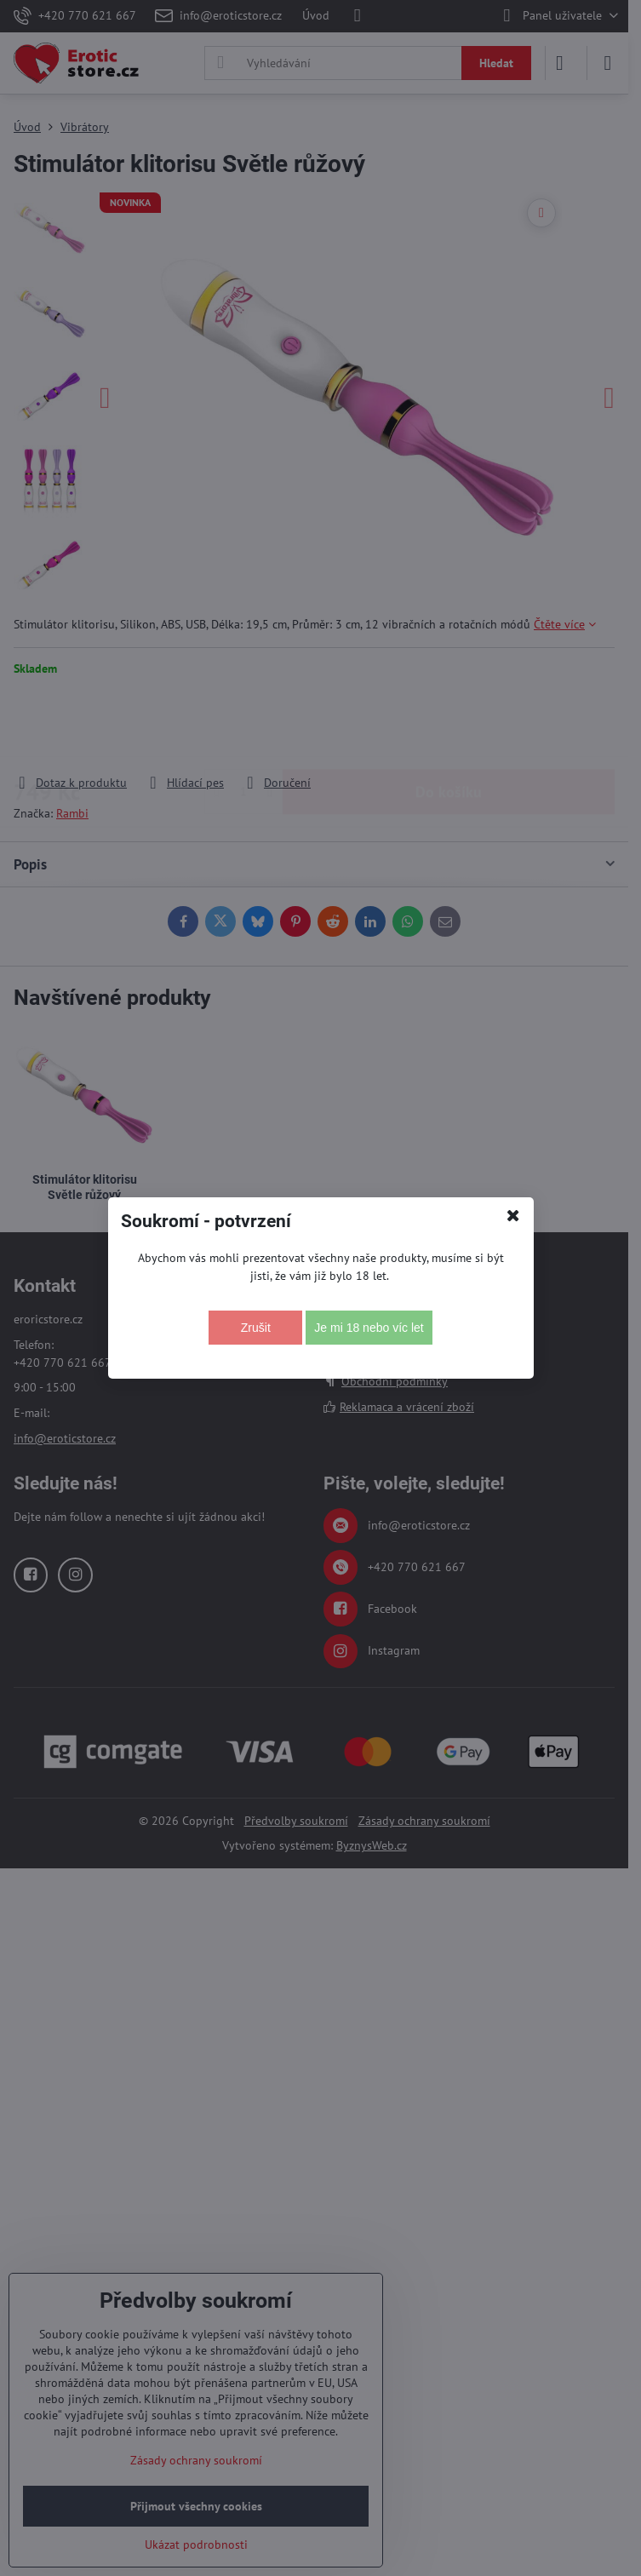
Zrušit (256, 1327)
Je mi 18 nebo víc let (368, 1327)
